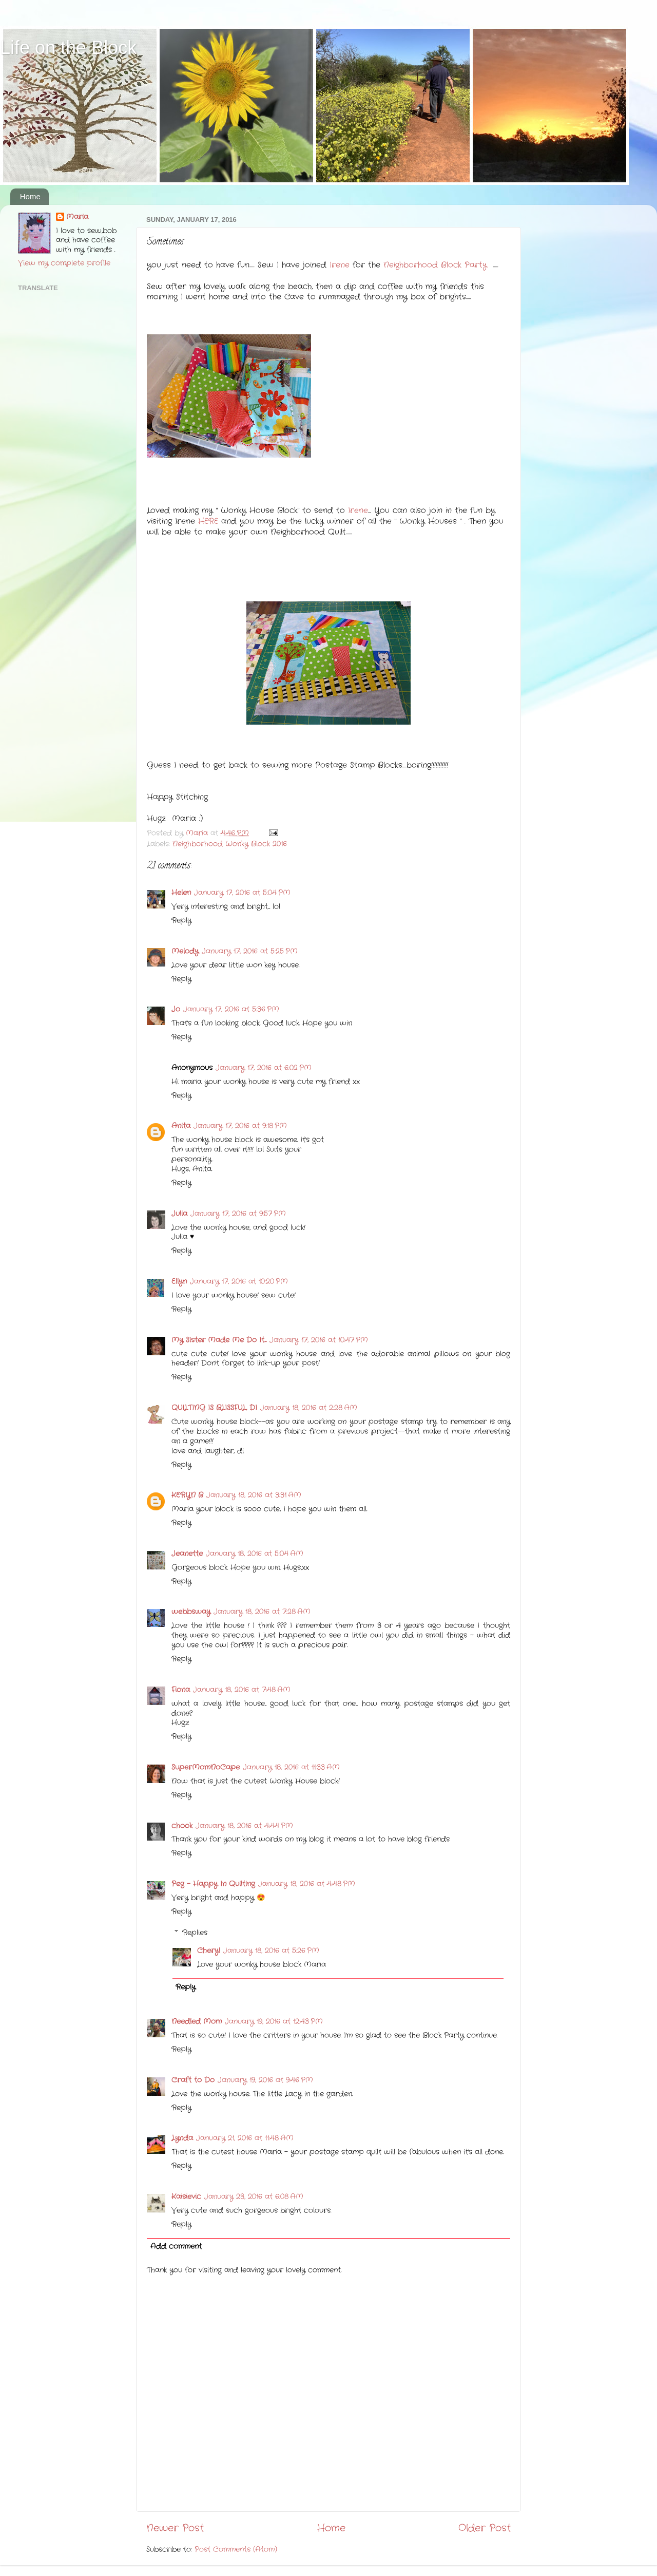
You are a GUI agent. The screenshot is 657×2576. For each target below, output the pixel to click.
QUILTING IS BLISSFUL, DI (214, 1408)
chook (181, 1826)
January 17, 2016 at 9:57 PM (238, 1214)
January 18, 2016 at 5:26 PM (271, 1951)
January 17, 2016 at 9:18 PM (240, 1126)
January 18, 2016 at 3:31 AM (253, 1495)
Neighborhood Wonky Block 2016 (229, 844)
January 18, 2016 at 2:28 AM (308, 1408)
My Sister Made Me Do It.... (218, 1340)
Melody (185, 951)
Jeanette (187, 1554)
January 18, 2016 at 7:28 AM (262, 1612)
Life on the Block (68, 47)
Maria (77, 217)
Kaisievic (186, 2197)
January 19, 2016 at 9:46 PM (265, 2080)
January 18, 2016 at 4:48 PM (306, 1884)
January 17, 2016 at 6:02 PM (264, 1068)
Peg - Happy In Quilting (213, 1884)
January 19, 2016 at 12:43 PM (274, 2021)
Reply (181, 920)
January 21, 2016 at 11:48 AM (245, 2138)
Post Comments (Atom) (236, 2549)
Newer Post (175, 2528)
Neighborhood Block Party (435, 265)
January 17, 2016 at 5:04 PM (242, 893)
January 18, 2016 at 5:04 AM (254, 1554)
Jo (175, 1009)
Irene (340, 265)
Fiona (180, 1690)
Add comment (176, 2246)
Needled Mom (196, 2021)
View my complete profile (64, 263)
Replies (194, 1933)
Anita (180, 1126)
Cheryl (208, 1951)
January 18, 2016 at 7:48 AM (242, 1690)
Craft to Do (193, 2080)
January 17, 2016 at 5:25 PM (250, 951)
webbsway (190, 1612)
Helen (181, 893)
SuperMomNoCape (205, 1767)
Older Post (484, 2528)
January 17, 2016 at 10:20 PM (239, 1281)
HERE (208, 521)
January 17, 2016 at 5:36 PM (231, 1009)
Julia (179, 1214)
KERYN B (187, 1495)
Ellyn (179, 1281)
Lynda (182, 2138)
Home (30, 196)
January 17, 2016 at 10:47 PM (318, 1340)
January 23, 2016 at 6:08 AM (253, 2197)
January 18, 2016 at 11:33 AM (291, 1767)
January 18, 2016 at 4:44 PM (244, 1826)
